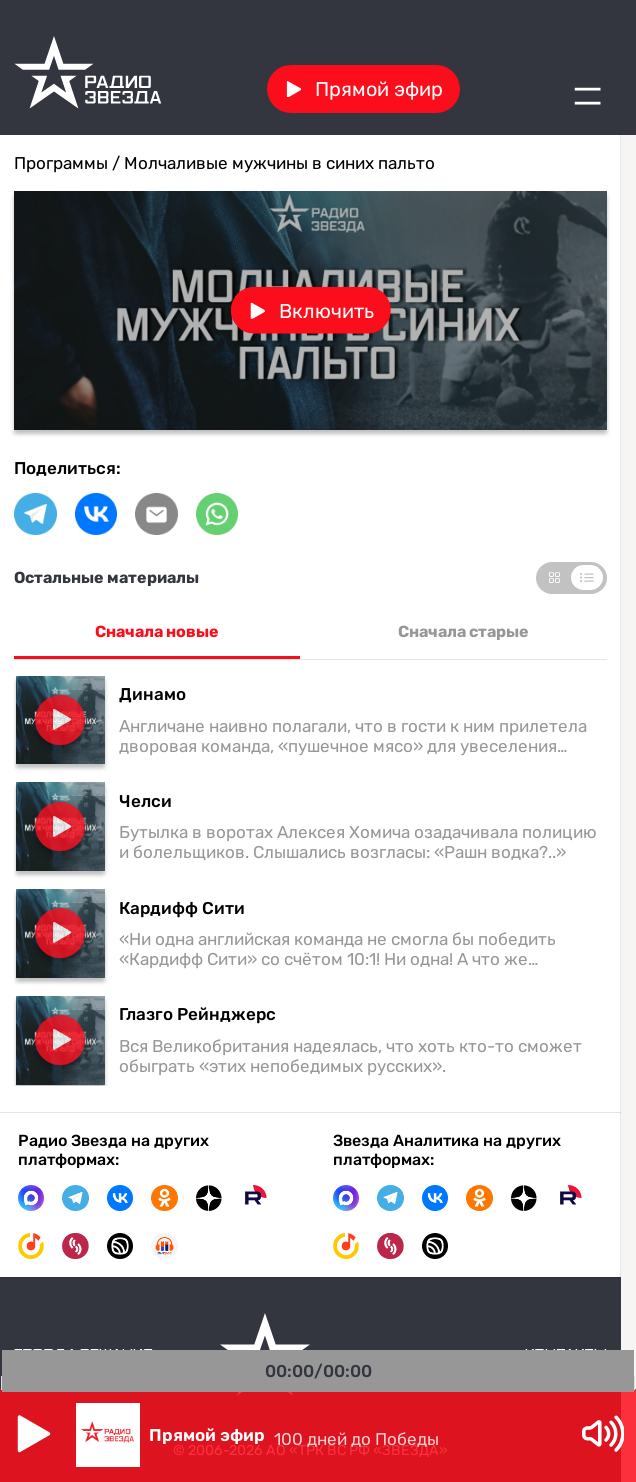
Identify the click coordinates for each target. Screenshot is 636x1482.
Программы (61, 163)
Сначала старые (463, 631)
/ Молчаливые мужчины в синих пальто (271, 163)
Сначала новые (157, 631)
